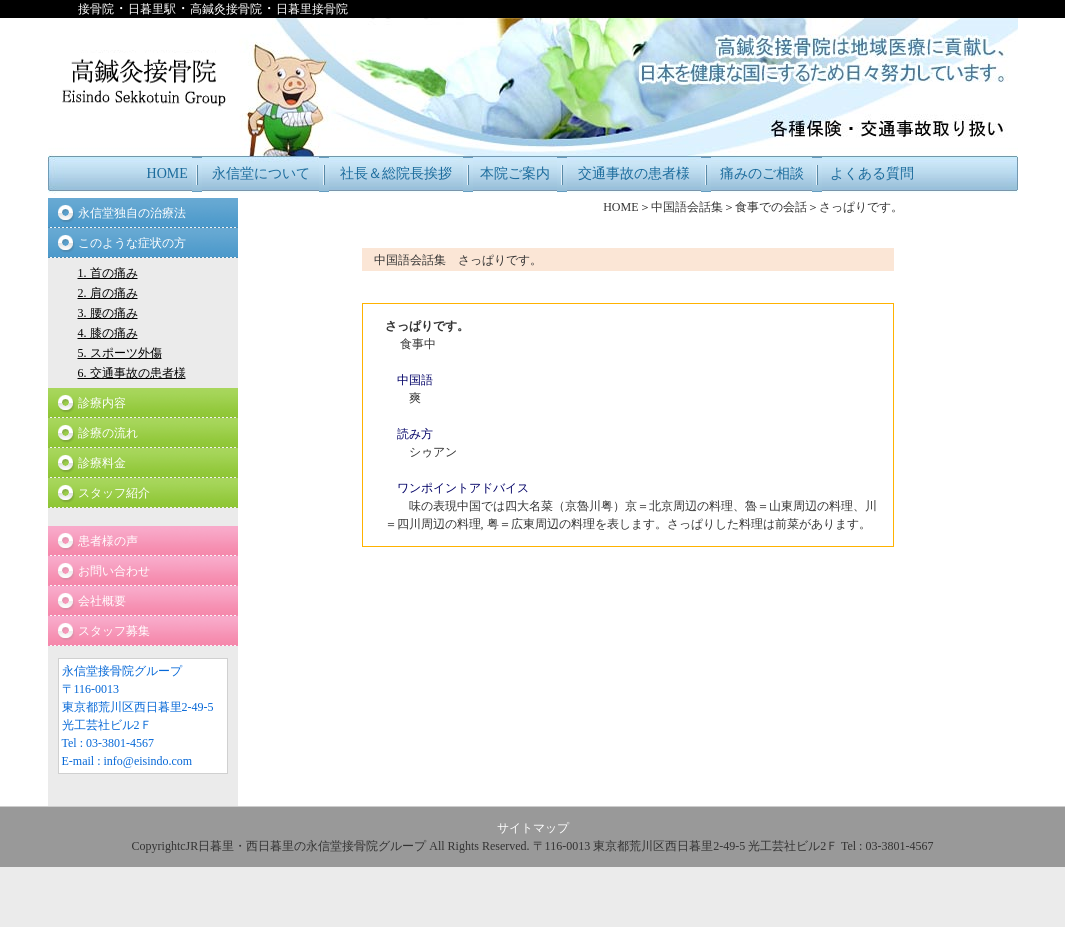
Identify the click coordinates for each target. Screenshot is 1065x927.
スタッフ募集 (114, 631)
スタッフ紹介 (114, 493)
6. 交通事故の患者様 (132, 373)
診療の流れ (108, 433)
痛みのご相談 (762, 173)
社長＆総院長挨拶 (396, 173)
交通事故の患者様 (634, 173)
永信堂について (261, 173)
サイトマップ (533, 828)
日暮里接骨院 (312, 9)
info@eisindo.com (148, 761)
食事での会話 (771, 207)
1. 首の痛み (108, 273)
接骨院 (96, 9)
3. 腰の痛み (108, 313)
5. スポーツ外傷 (120, 353)
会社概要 (102, 601)
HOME (167, 173)
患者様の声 (108, 541)
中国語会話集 (687, 207)
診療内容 (102, 403)
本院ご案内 (515, 173)
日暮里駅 (152, 9)
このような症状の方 (132, 243)
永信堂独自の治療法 (132, 213)
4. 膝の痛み (108, 333)
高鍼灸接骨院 (226, 9)
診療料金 (102, 463)
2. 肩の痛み (108, 293)
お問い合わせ (114, 571)
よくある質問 (872, 173)
